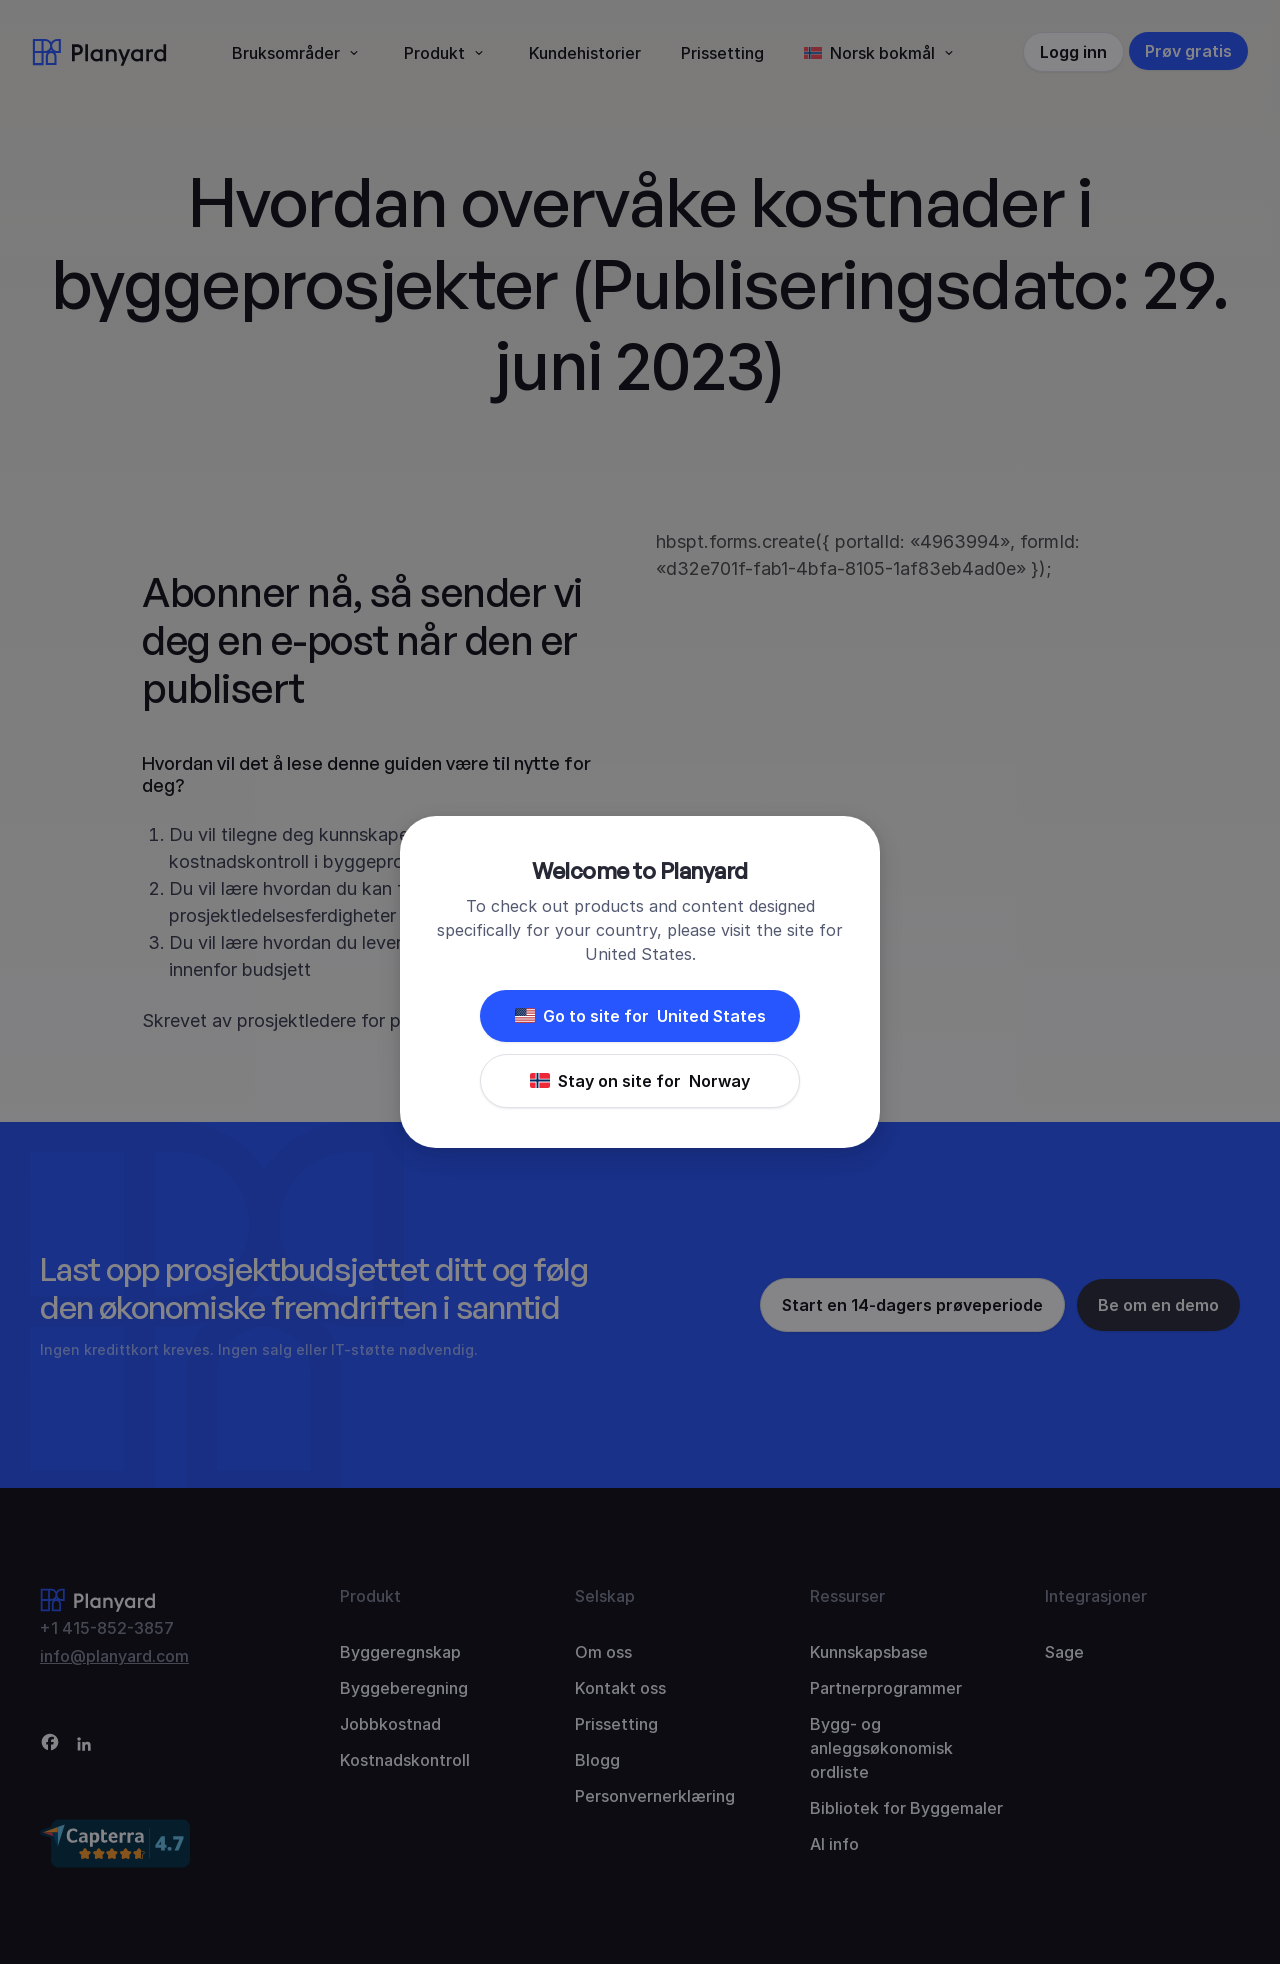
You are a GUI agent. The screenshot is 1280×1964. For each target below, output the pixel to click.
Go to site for (640, 1016)
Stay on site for (640, 1081)
